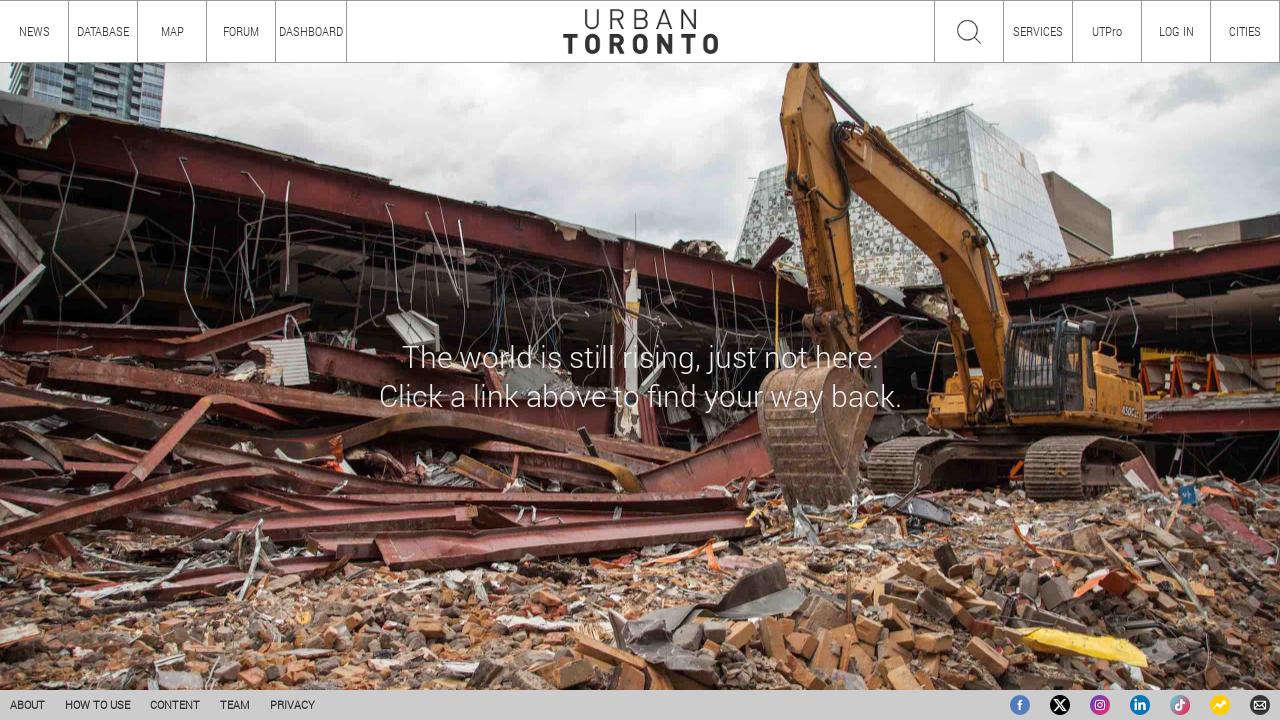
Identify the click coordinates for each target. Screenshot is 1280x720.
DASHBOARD (311, 31)
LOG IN (1176, 31)
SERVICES (1038, 31)
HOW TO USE (97, 704)
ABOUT (27, 704)
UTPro (1107, 31)
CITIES (1245, 31)
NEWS (34, 31)
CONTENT (175, 704)
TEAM (235, 704)
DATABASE (103, 31)
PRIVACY (292, 704)
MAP (172, 31)
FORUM (241, 31)
